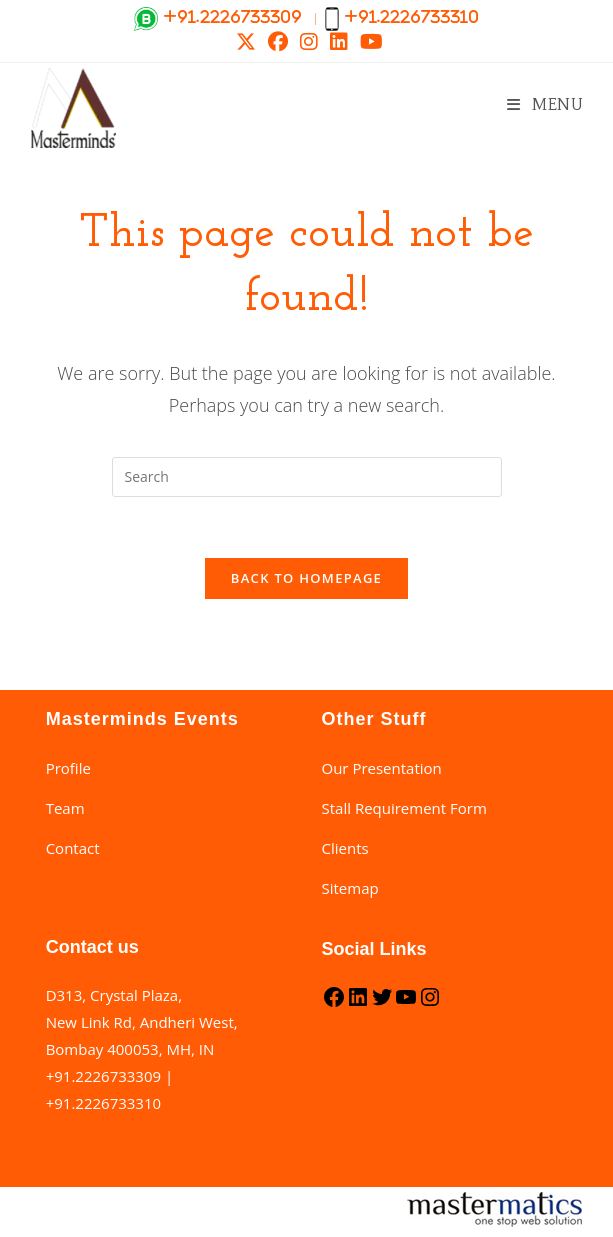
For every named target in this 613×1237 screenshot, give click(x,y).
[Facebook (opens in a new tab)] (278, 42)
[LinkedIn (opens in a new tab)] (339, 42)
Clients (345, 848)
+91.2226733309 (103, 1076)
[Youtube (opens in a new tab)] (368, 42)
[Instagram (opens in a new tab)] (309, 42)
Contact (73, 848)
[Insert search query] (307, 477)
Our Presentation (382, 768)
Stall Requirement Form (404, 808)
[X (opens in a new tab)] (246, 42)
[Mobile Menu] (545, 104)
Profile (68, 768)
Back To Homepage (306, 578)
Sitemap (350, 888)
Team (65, 808)
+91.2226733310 (103, 1103)
